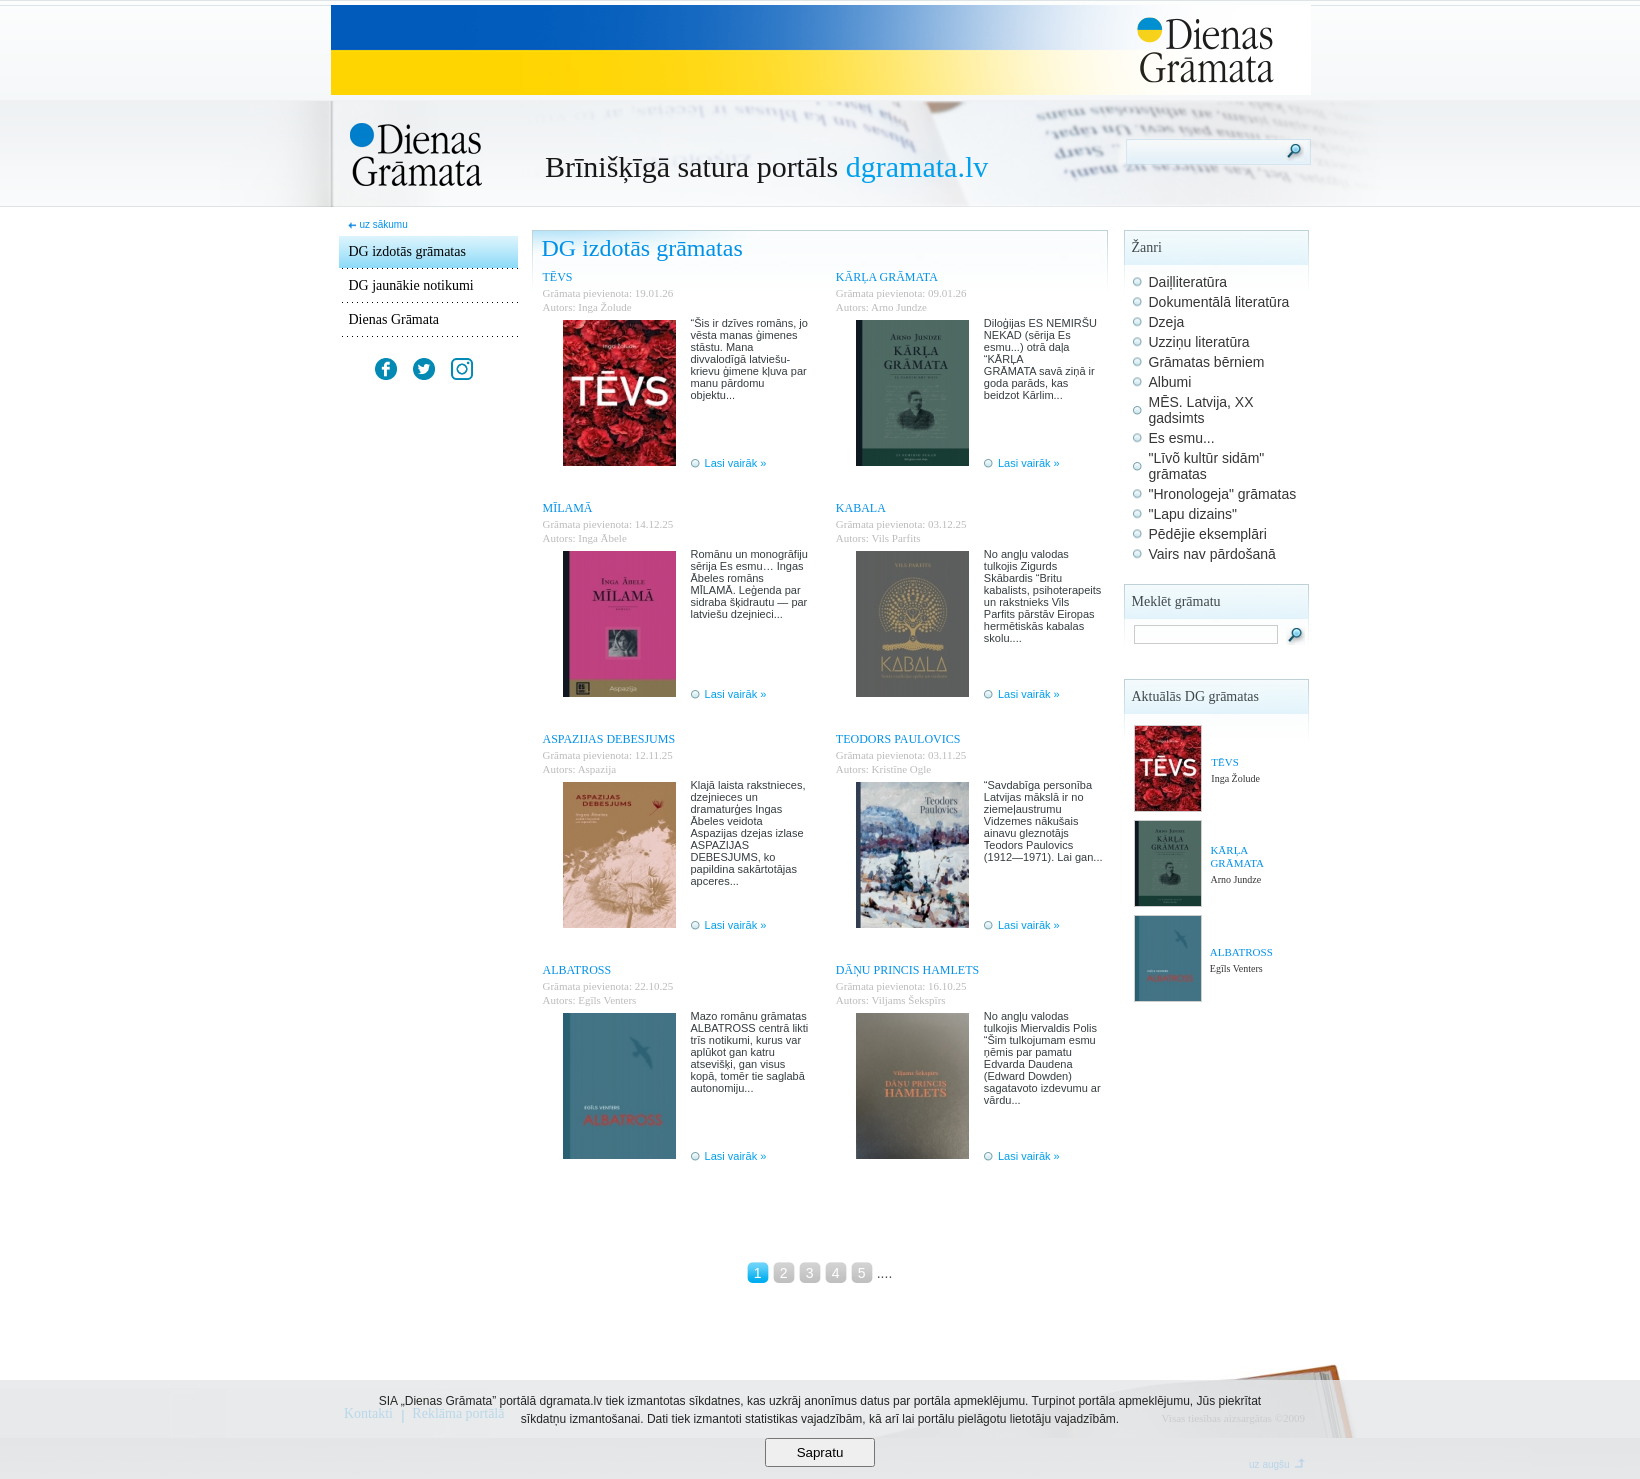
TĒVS (1225, 762)
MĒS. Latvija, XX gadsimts (1201, 410)
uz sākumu (383, 224)
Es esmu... (1182, 438)
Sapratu (820, 1452)
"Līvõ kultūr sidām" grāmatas (1207, 466)
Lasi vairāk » (736, 463)
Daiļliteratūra (1188, 282)
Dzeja (1167, 322)
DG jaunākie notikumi (411, 285)
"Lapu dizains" (1193, 514)
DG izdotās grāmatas (407, 251)
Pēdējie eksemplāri (1208, 534)
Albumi (1170, 382)
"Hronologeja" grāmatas (1223, 494)
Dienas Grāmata (394, 319)
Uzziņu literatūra (1199, 342)
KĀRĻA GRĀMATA (1237, 856)
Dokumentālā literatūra (1219, 302)
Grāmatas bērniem (1207, 362)
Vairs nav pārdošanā (1212, 554)
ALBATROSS (1241, 952)
